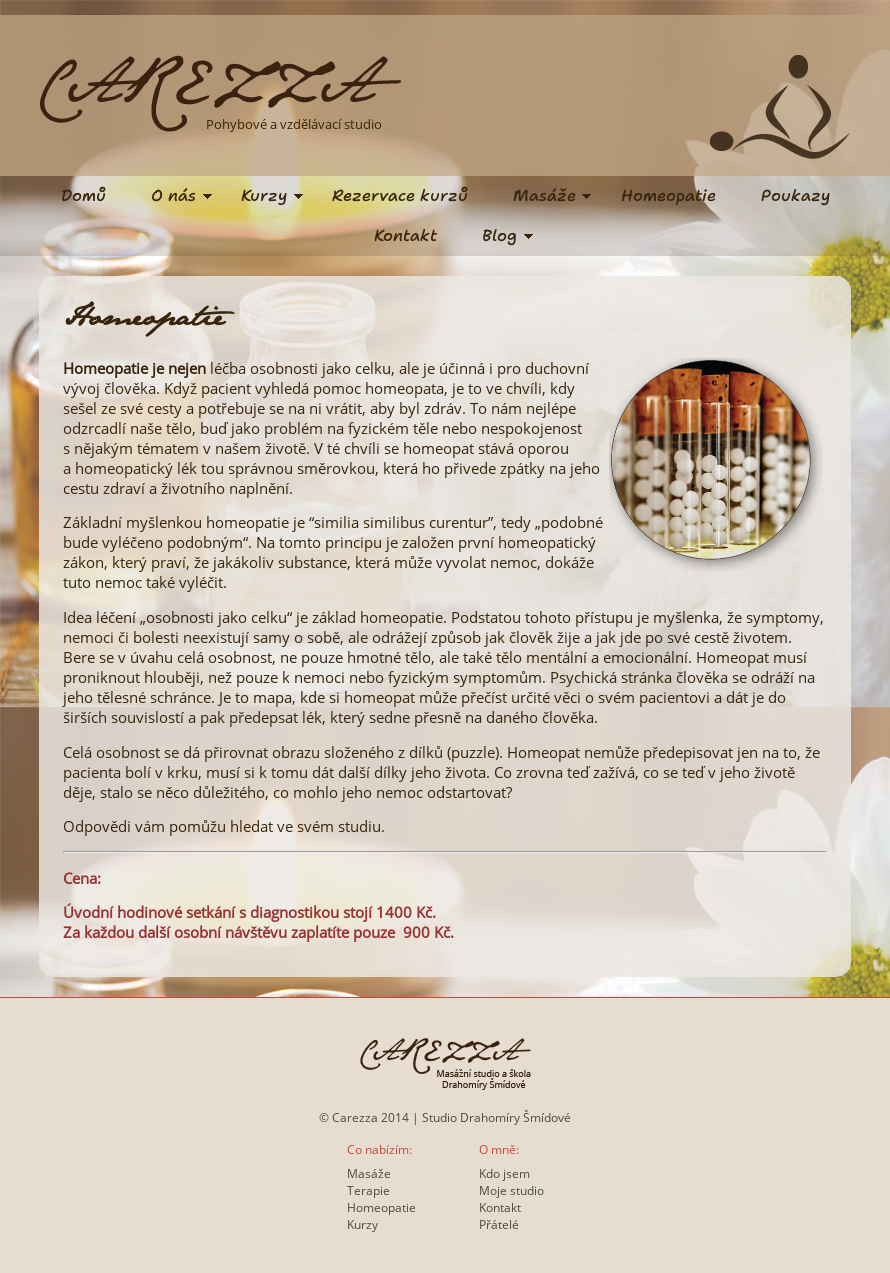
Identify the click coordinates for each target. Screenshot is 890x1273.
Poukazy (795, 195)
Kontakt (405, 235)
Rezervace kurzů (400, 195)
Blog (499, 235)
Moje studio (511, 1190)
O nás (173, 195)
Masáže (544, 195)
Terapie (368, 1190)
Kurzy (264, 195)
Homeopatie (668, 195)
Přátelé (499, 1224)
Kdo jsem (504, 1173)
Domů (83, 195)
